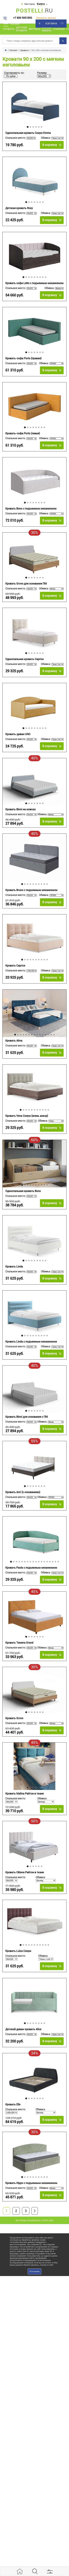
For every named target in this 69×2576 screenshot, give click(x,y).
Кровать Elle (12, 2104)
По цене (10, 76)
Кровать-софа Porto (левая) (22, 433)
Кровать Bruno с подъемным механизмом (31, 890)
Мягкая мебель (46, 29)
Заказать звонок (46, 17)
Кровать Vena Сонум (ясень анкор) (26, 1115)
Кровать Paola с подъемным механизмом (31, 1567)
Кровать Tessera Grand (19, 1642)
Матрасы (34, 29)
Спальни (59, 29)
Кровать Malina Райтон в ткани (24, 1793)
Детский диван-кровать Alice (23, 2029)
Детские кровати (21, 29)
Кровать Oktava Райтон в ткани (24, 1872)
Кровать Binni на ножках (20, 809)
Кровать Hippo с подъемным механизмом (31, 2183)
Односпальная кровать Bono (23, 1191)
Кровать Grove (14, 1718)
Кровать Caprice (15, 965)
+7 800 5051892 (22, 17)
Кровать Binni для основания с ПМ (26, 1416)
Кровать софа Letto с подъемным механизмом (34, 283)
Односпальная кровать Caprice (24, 659)
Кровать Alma (13, 1040)
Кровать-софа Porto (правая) (23, 358)
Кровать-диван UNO (17, 734)
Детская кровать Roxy (19, 208)
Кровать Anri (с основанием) (22, 1492)
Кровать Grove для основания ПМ (26, 583)
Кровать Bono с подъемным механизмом (30, 508)
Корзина (51, 23)
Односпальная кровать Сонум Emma (28, 132)
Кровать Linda (14, 1266)
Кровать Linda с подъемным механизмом (31, 1341)
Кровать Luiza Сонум (18, 1951)
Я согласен (34, 2271)
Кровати (8, 29)
